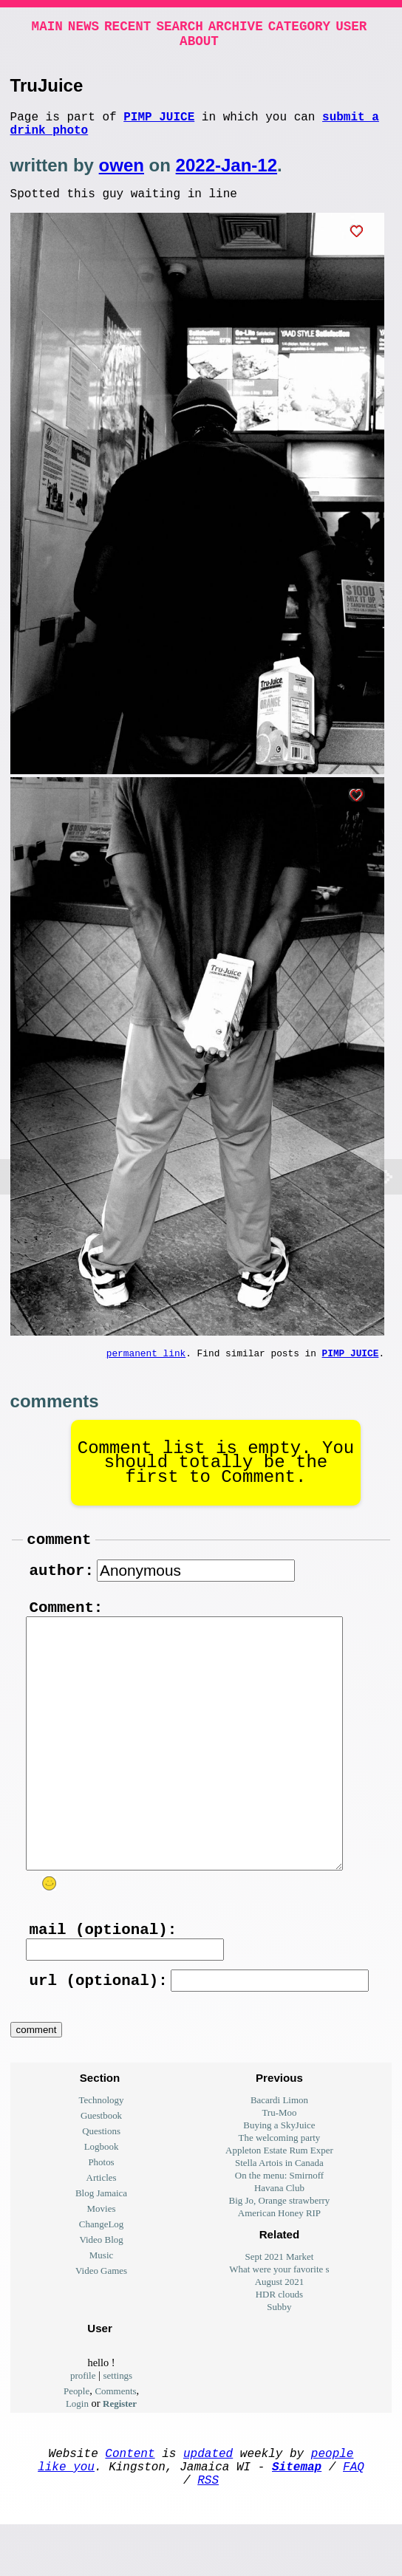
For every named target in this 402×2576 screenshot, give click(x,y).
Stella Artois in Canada (279, 2202)
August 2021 (279, 2321)
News (83, 28)
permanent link (146, 1369)
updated (208, 2495)
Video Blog (101, 2279)
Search (179, 28)
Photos (101, 2201)
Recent (127, 28)
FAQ (353, 2512)
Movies (101, 2248)
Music (101, 2294)
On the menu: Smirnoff (279, 2215)
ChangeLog (101, 2263)
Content (129, 2495)
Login (77, 2443)
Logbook (101, 2186)
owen (121, 177)
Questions (101, 2170)
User (351, 28)
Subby (279, 2346)
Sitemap (296, 2512)
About (199, 46)
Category (299, 28)
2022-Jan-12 (226, 177)
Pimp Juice (158, 125)
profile (83, 2415)
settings (118, 2415)
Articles (101, 2217)
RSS (208, 2528)
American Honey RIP (279, 2252)
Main (47, 28)
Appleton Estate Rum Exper (279, 2190)
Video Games (101, 2310)
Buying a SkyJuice (279, 2164)
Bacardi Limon (279, 2139)
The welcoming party (280, 2177)
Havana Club (279, 2227)
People (76, 2430)
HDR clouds (279, 2334)
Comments (115, 2430)
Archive (235, 28)
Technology (101, 2139)
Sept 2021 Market (279, 2296)
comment (59, 1558)
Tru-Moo (279, 2152)
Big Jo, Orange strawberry (279, 2240)
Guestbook (101, 2155)
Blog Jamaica (101, 2232)
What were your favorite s (279, 2308)
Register (120, 2443)
